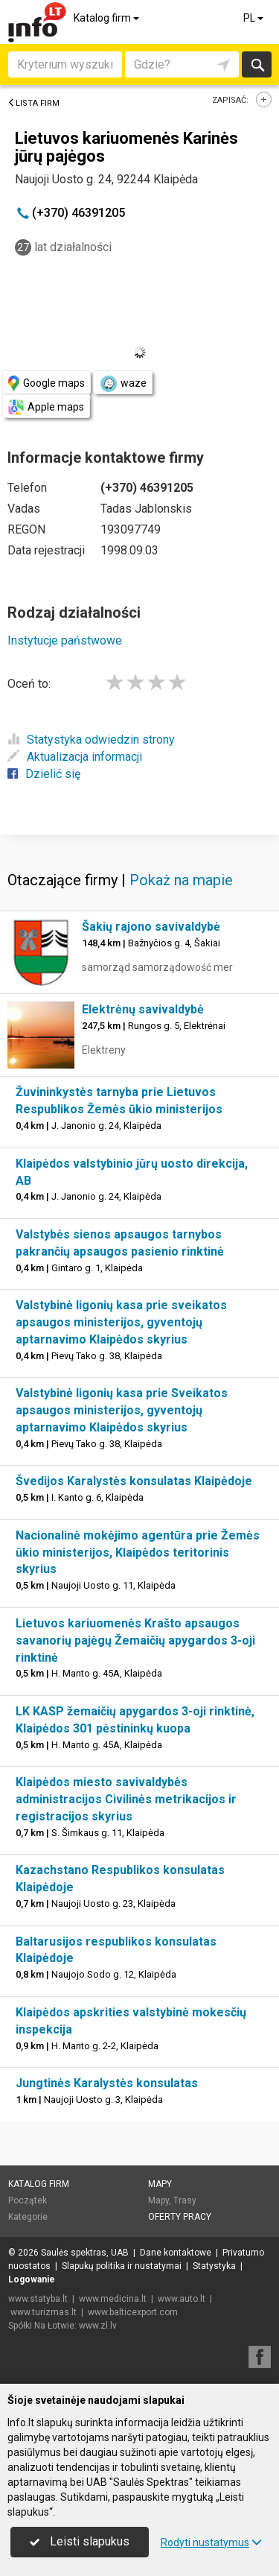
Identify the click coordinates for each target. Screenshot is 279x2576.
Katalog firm (107, 18)
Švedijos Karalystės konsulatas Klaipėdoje (134, 1481)
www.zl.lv (98, 2325)
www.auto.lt (181, 2299)
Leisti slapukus (79, 2541)
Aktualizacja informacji (74, 757)
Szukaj (256, 64)
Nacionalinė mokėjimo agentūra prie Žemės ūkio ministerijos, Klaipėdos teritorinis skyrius (138, 1552)
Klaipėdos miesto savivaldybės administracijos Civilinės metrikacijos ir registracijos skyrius (126, 1799)
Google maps (46, 383)
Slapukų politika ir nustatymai (122, 2266)
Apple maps (46, 407)
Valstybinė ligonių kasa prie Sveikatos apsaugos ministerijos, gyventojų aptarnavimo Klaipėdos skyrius (122, 1410)
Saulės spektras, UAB (85, 2252)
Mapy (160, 2184)
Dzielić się (43, 774)
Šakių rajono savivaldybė (151, 927)
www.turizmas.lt (43, 2312)
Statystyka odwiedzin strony (91, 739)
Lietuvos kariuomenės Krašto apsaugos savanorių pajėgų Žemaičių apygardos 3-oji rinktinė (135, 1640)
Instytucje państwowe (64, 640)
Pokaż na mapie (181, 880)
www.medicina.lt (113, 2299)
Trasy (184, 2200)
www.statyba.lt (38, 2299)
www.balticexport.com (133, 2312)
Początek (27, 2200)
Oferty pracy (179, 2217)
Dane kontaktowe (175, 2252)
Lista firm (33, 103)
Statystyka (214, 2266)
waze (123, 383)
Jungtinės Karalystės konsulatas (107, 2083)
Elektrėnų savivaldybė (143, 1009)
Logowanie (31, 2279)
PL (254, 18)
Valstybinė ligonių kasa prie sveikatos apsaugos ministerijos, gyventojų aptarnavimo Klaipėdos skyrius (121, 1322)
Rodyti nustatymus (211, 2542)
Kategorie (28, 2217)
